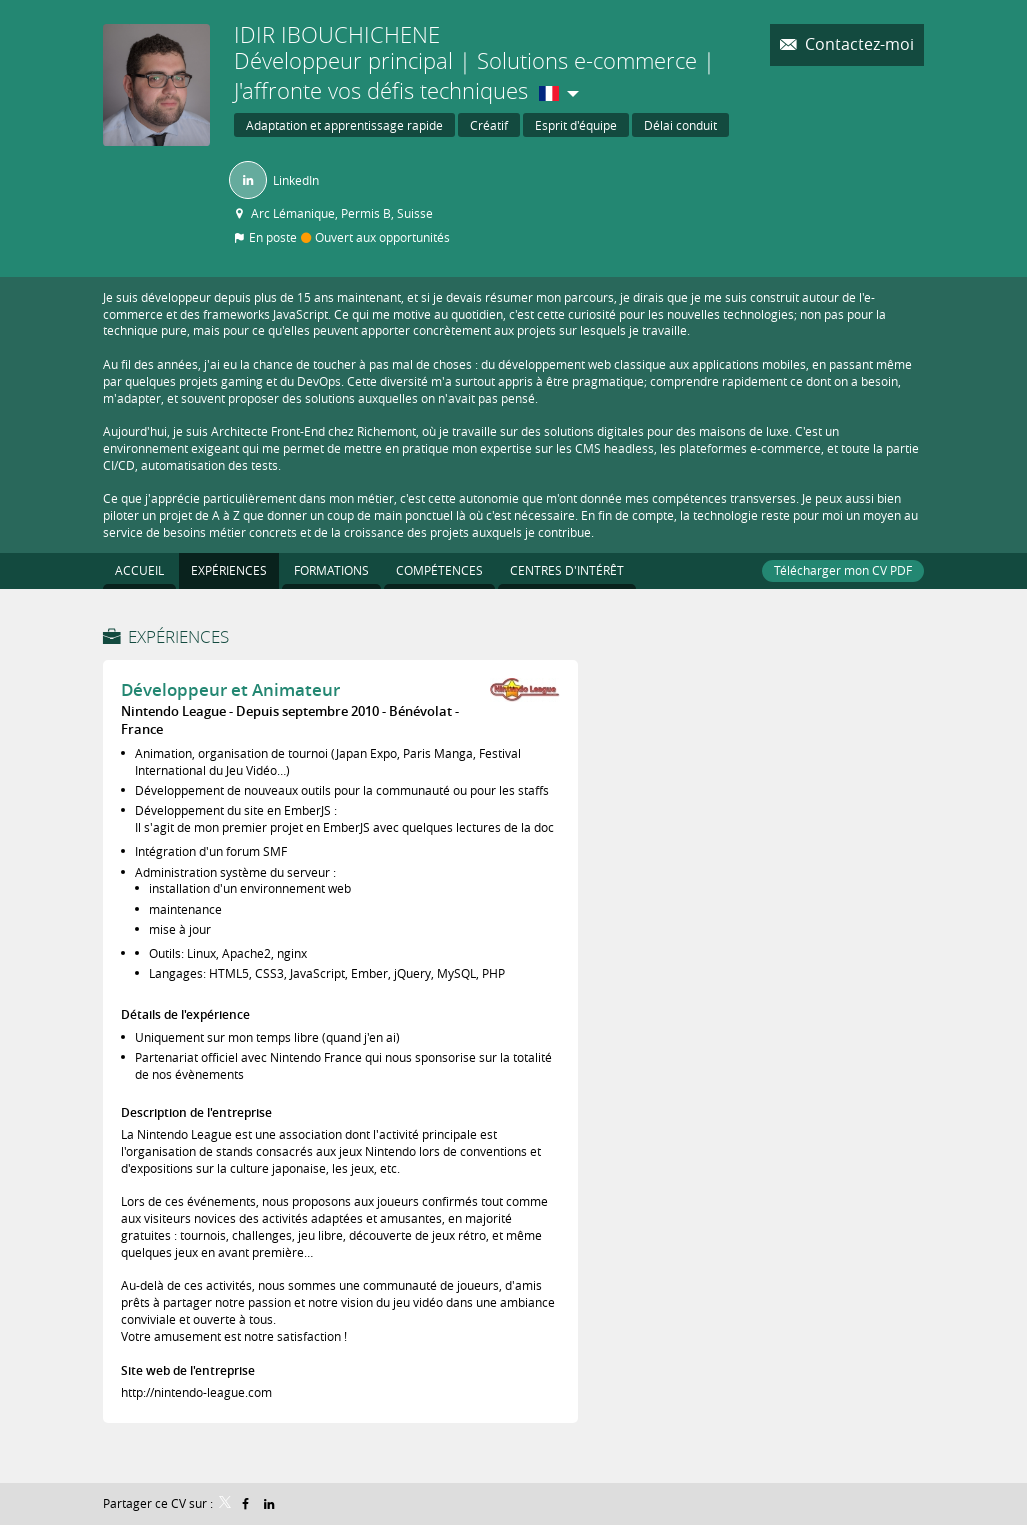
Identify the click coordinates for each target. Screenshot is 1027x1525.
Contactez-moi (857, 44)
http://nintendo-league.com (196, 1392)
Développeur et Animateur (230, 689)
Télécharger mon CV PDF (843, 570)
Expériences (178, 636)
